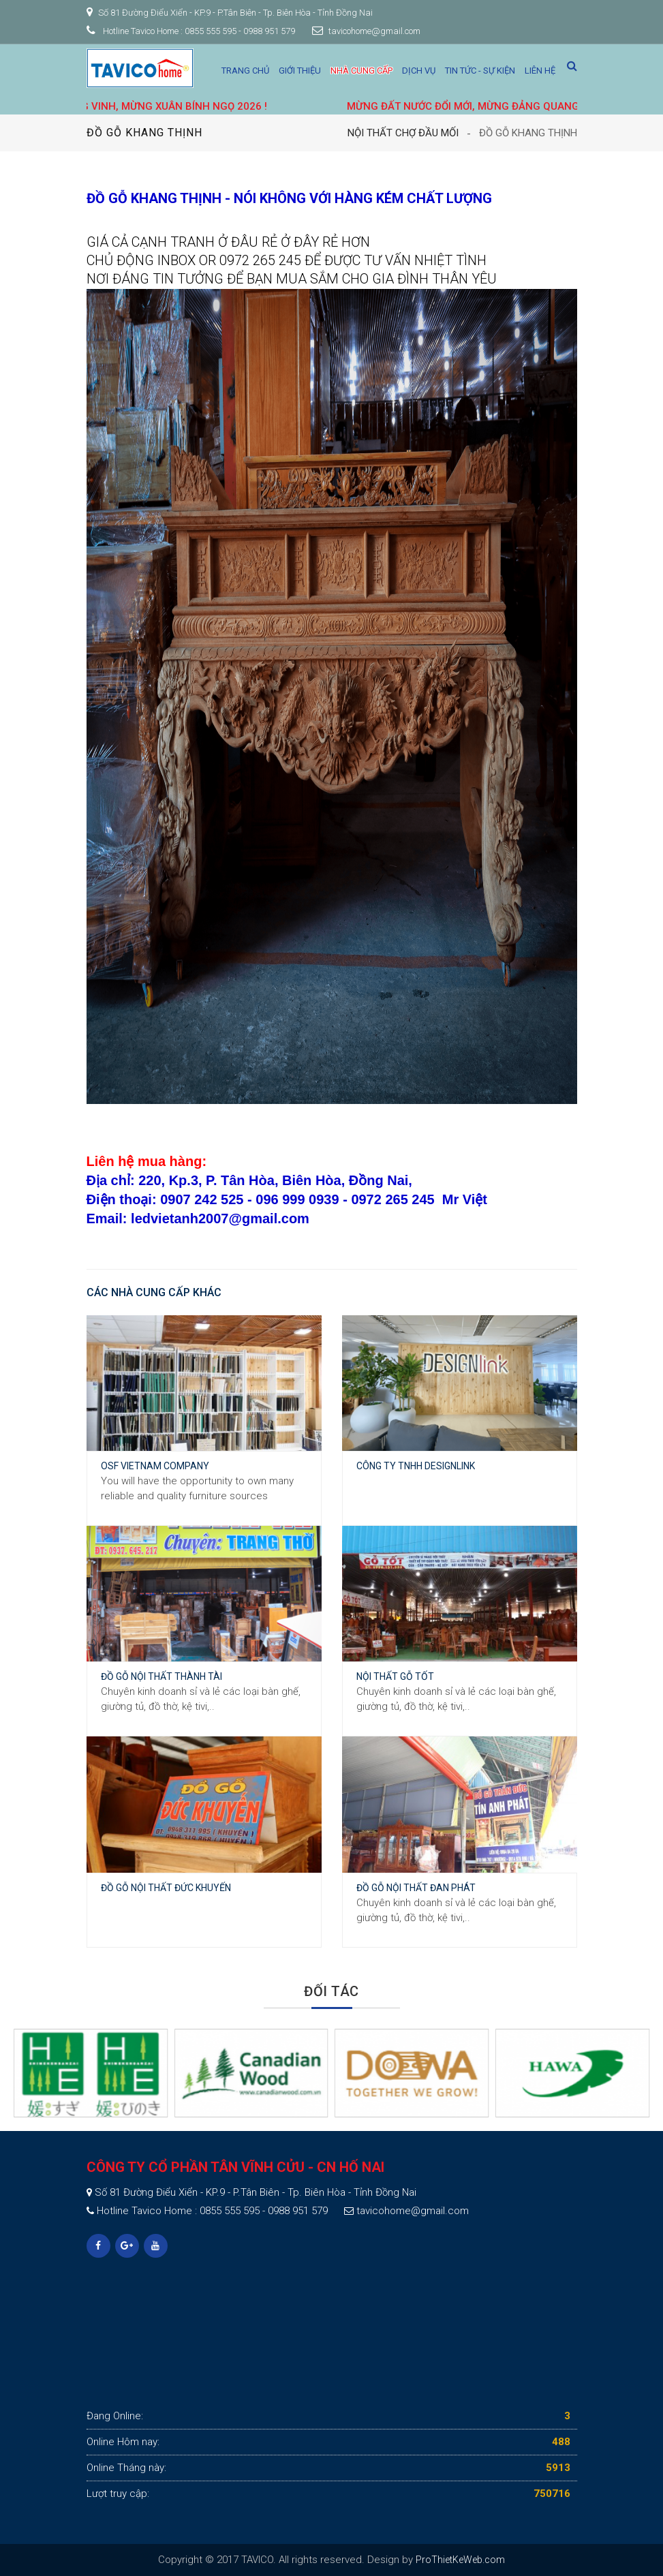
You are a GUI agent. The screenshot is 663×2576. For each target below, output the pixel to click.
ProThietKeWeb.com (460, 2559)
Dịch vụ (418, 70)
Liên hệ (540, 70)
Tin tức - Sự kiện (480, 70)
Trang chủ (245, 70)
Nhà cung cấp (361, 70)
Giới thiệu (300, 70)
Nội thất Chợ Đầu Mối (403, 133)
